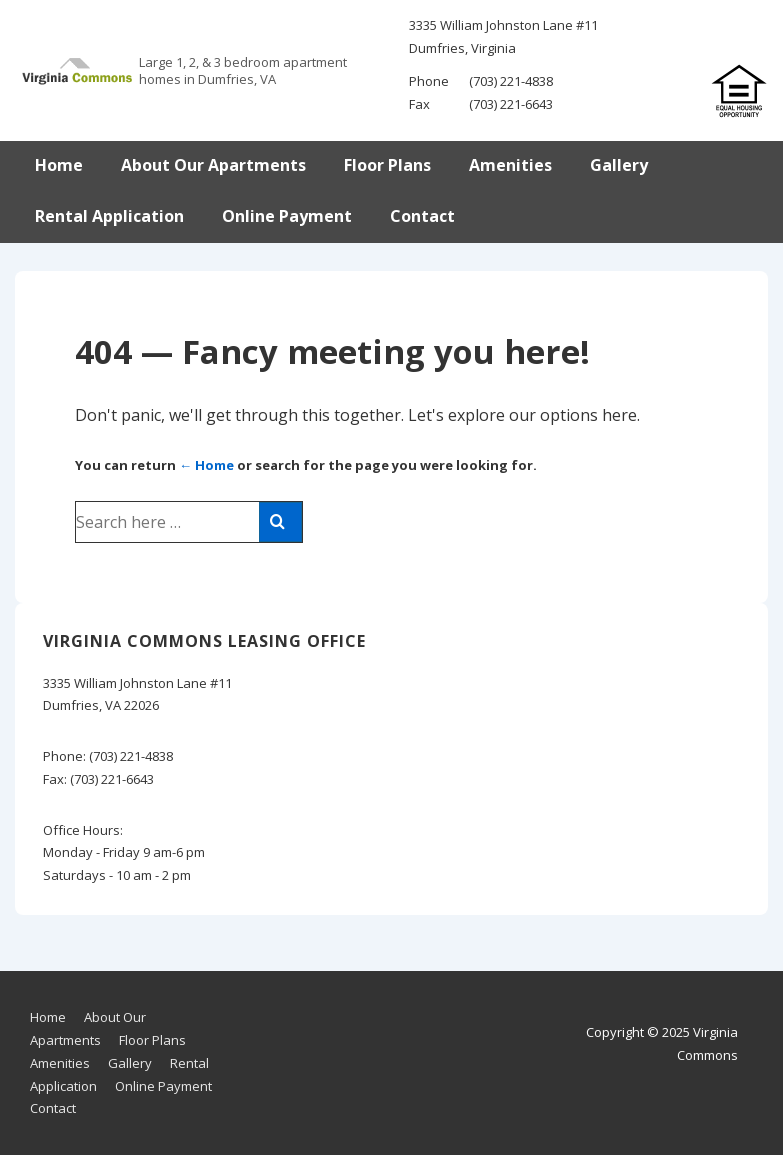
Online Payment (287, 216)
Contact (422, 216)
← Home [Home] (206, 465)
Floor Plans (387, 165)
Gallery (619, 165)
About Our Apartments (213, 165)
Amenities (510, 165)
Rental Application (109, 216)
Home (59, 165)
